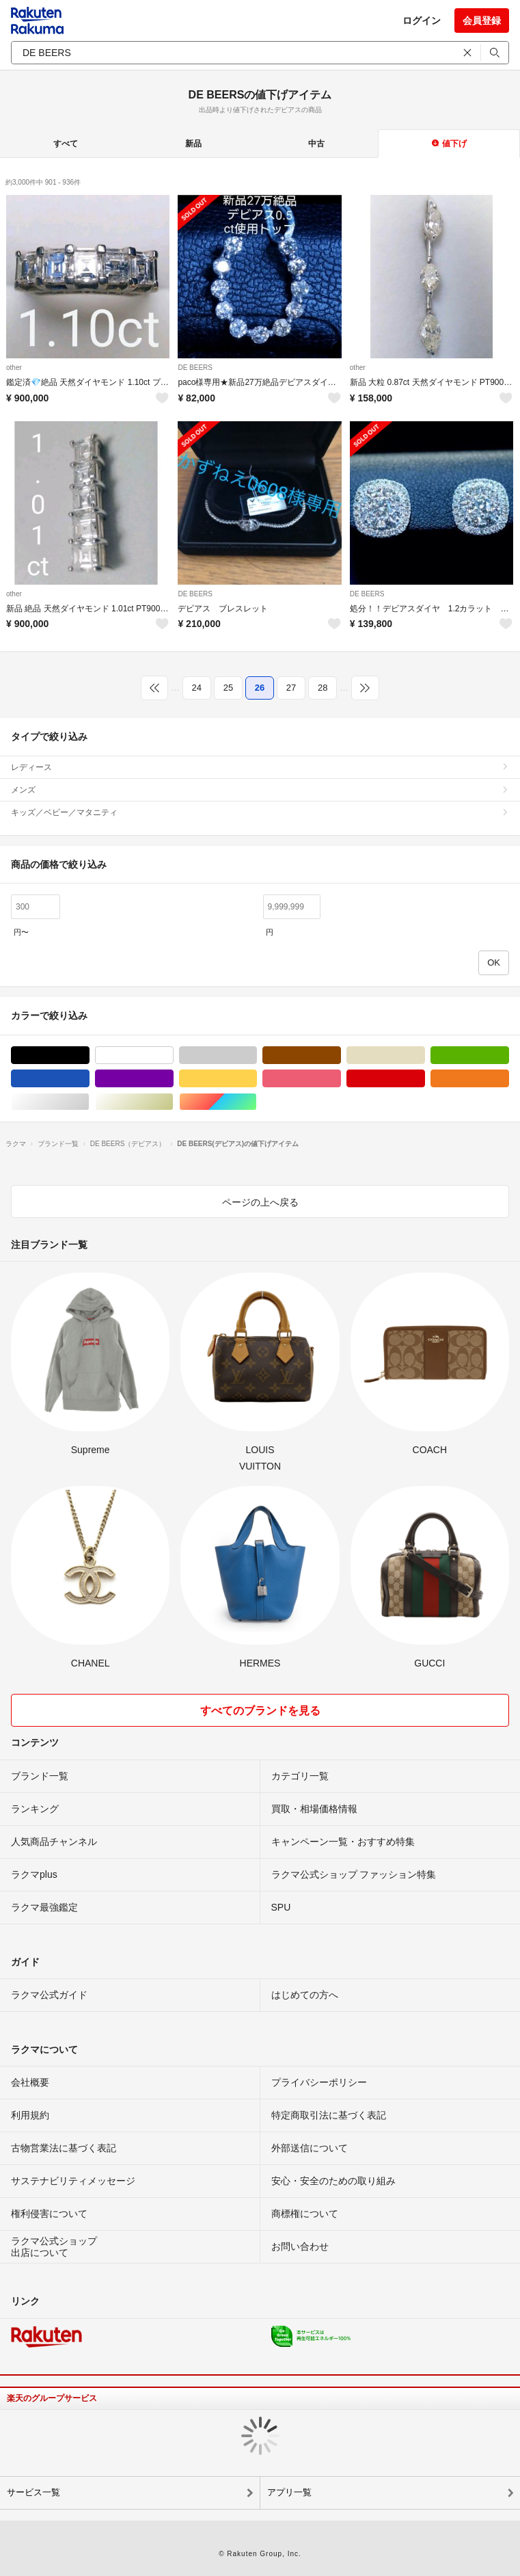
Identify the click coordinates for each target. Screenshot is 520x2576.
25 (228, 687)
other (14, 367)
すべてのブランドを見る (260, 1710)
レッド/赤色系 (424, 1079)
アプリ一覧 (289, 2492)
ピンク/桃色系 (340, 1079)
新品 (193, 143)
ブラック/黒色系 (89, 1055)
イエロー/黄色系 (256, 1079)
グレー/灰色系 (256, 1055)
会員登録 (482, 20)
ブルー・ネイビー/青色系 (89, 1079)
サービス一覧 (33, 2492)
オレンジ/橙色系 (508, 1079)
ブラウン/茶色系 (340, 1055)
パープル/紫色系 (173, 1079)
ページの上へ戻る (260, 1202)
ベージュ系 (424, 1055)
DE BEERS (195, 367)
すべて (65, 143)
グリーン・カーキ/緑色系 (508, 1055)
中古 (316, 143)
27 (291, 687)
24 (197, 687)
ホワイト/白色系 (173, 1055)
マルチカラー (256, 1102)
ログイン (421, 20)
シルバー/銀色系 (89, 1102)
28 (322, 687)
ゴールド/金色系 (173, 1102)
